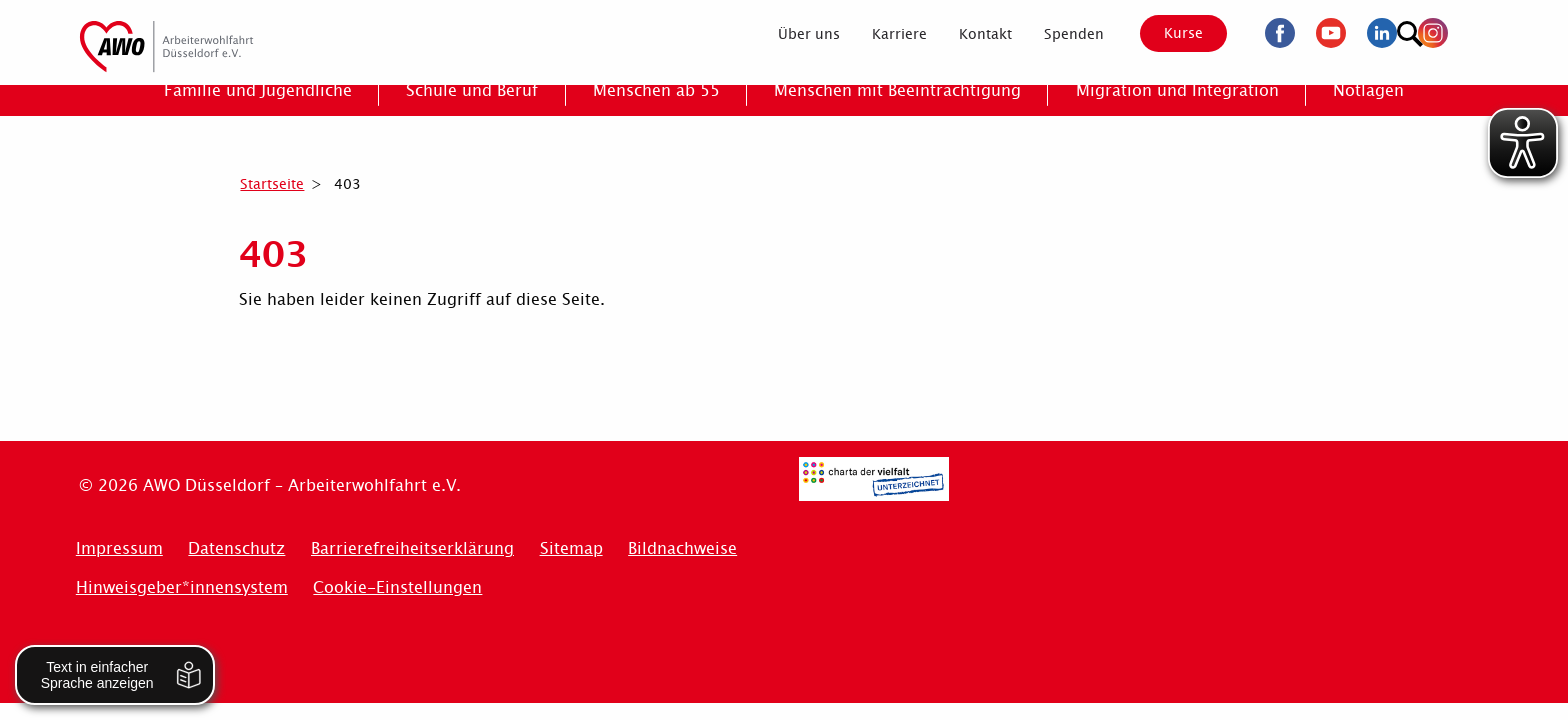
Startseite (272, 184)
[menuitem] (791, 34)
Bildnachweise (682, 548)
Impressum (119, 548)
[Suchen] (1468, 30)
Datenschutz (236, 548)
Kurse (1166, 33)
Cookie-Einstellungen (397, 587)
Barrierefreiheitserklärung (412, 548)
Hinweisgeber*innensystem (182, 587)
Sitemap (571, 548)
